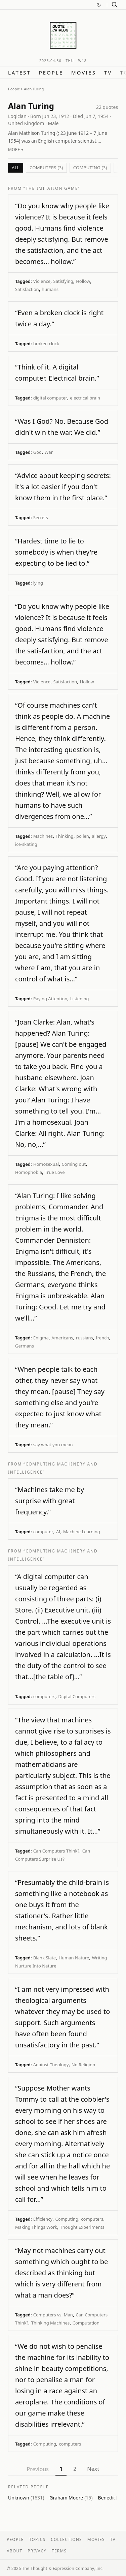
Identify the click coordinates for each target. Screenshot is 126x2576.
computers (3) (46, 168)
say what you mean (53, 1445)
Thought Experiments (82, 2227)
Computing (66, 2219)
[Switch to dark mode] (99, 5)
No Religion (83, 2065)
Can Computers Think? (56, 1851)
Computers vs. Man (53, 2315)
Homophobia (28, 1172)
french (102, 1338)
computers (44, 1696)
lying (38, 583)
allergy (99, 836)
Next (93, 2469)
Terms (59, 2551)
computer (43, 1532)
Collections (66, 2539)
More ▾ (15, 149)
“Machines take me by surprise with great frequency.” (49, 1500)
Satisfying (63, 281)
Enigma (41, 1338)
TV (108, 72)
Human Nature (73, 1958)
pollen (82, 836)
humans (50, 289)
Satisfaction (27, 289)
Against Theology (51, 2065)
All (15, 168)
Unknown (26, 2497)
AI (58, 1532)
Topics (37, 2539)
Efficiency (42, 2219)
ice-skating (26, 844)
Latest (19, 72)
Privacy (37, 2551)
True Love (55, 1172)
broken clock (46, 343)
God (37, 452)
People (51, 72)
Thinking (65, 836)
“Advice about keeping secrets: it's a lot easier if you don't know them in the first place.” (63, 486)
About (14, 2551)
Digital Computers (76, 1696)
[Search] (114, 4)
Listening (79, 999)
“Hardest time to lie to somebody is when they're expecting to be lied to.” (56, 552)
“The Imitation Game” (52, 188)
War (49, 452)
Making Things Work (36, 2227)
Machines (43, 836)
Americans (62, 1338)
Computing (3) (90, 168)
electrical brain (85, 398)
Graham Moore (70, 2497)
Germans (24, 1346)
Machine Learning (81, 1532)
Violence (41, 281)
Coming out (74, 1164)
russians (84, 1338)
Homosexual (46, 1164)
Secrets (40, 517)
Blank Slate (44, 1958)
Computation (86, 2323)
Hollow (83, 281)
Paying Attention (50, 999)
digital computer (50, 398)
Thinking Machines (50, 2323)
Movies (83, 72)
